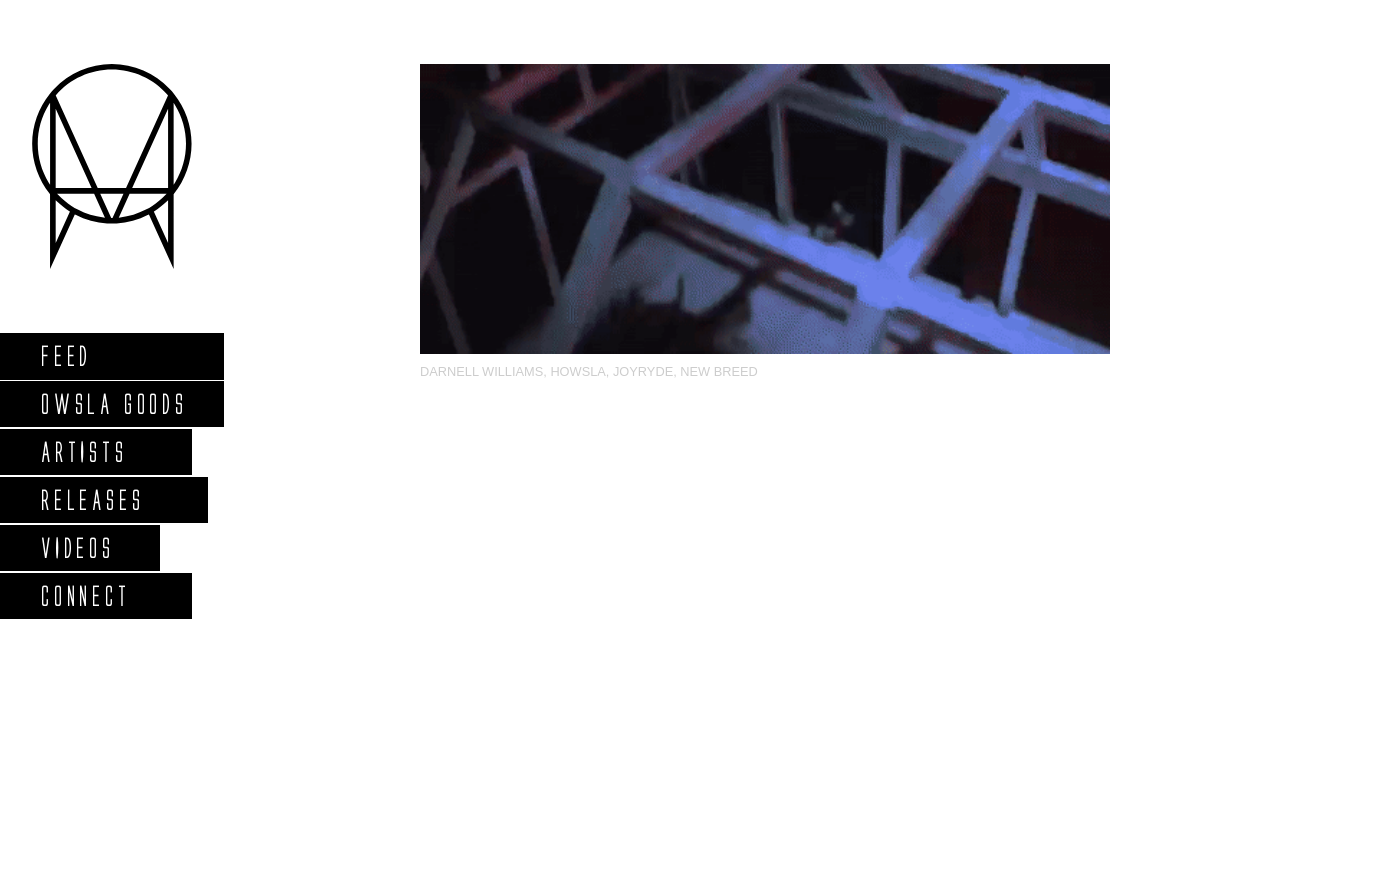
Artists (83, 451)
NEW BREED (719, 371)
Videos (77, 547)
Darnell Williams (481, 371)
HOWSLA (577, 371)
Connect (85, 595)
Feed (65, 355)
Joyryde (643, 371)
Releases (91, 499)
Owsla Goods (113, 403)
